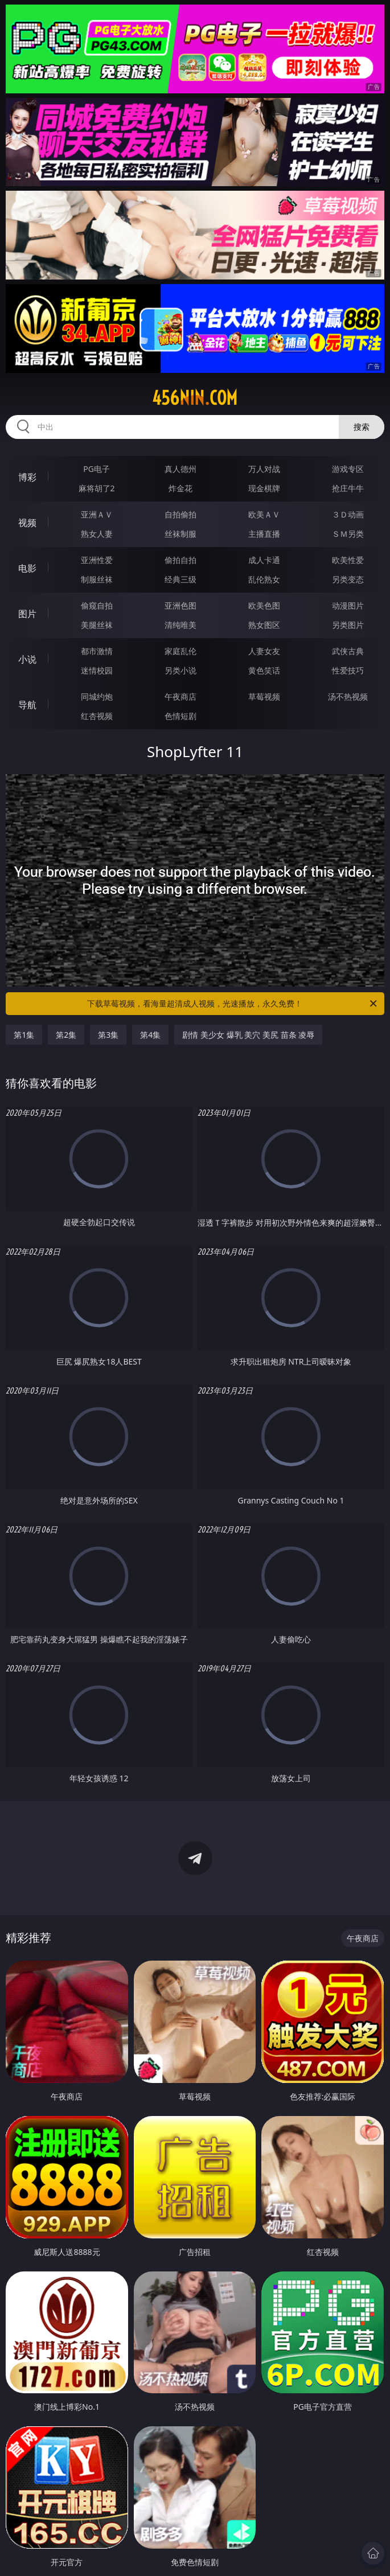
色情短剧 (180, 715)
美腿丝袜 (97, 624)
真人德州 (180, 468)
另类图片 (348, 624)
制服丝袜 (97, 579)
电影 (27, 568)
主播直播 (264, 533)
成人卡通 (264, 559)
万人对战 (264, 468)
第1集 (24, 1034)
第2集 (66, 1034)
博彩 (27, 477)
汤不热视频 (348, 696)
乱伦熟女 (264, 579)
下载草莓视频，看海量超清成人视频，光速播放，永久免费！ (232, 1003)
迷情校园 (97, 670)
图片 (27, 613)
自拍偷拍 (180, 514)
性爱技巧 (348, 670)
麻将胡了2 (97, 488)
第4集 (150, 1034)
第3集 (108, 1034)
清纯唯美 (180, 624)
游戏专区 (348, 468)
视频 (27, 522)
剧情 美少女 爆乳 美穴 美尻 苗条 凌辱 (248, 1034)
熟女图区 (264, 624)
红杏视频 (97, 715)
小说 (27, 659)
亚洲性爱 (97, 559)
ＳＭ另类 (348, 533)
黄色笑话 (264, 670)
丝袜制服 (180, 533)
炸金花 (180, 488)
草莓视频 (264, 696)
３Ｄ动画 (348, 514)
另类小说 (180, 670)
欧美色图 (264, 605)
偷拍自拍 (180, 559)
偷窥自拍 (97, 605)
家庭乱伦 (180, 651)
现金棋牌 (264, 488)
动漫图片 (348, 605)
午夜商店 (180, 696)
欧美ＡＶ (264, 514)
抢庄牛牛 (348, 488)
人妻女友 (264, 651)
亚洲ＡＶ (97, 514)
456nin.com (194, 398)
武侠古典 (348, 651)
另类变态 (348, 579)
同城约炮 (97, 696)
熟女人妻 (97, 533)
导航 (27, 705)
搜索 (362, 426)
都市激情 (97, 651)
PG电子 (96, 468)
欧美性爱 (348, 559)
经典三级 (180, 579)
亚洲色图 (180, 605)
